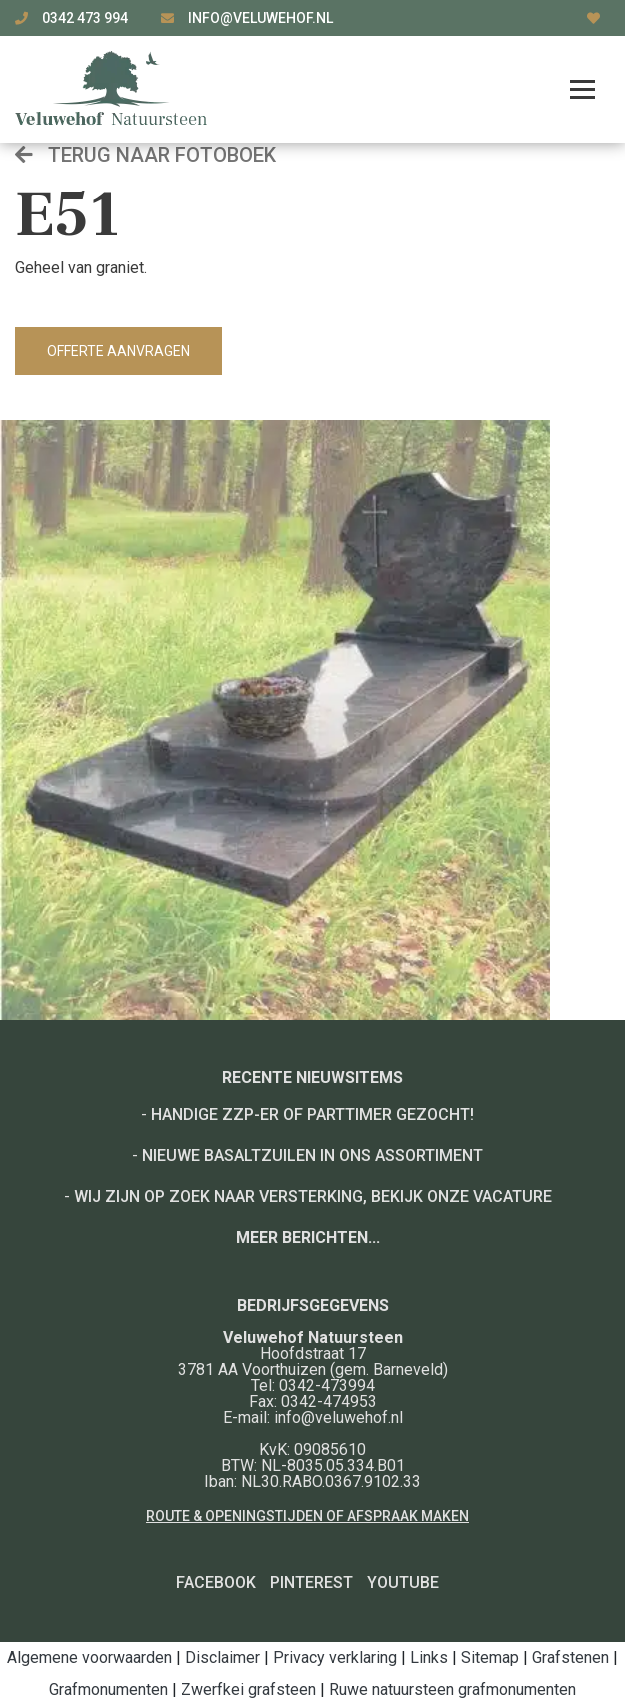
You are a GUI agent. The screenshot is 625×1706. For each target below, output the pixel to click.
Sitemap (490, 1657)
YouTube (403, 1582)
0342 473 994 (86, 18)
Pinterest (311, 1582)
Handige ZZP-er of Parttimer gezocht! (312, 1114)
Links (429, 1657)
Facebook (216, 1582)
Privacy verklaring (335, 1657)
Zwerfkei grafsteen (248, 1689)
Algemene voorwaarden (89, 1657)
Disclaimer (222, 1657)
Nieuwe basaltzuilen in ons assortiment (312, 1155)
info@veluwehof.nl (260, 18)
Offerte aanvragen (118, 351)
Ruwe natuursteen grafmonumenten (452, 1689)
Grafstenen (570, 1657)
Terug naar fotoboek (145, 155)
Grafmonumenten (108, 1689)
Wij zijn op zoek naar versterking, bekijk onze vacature (313, 1196)
